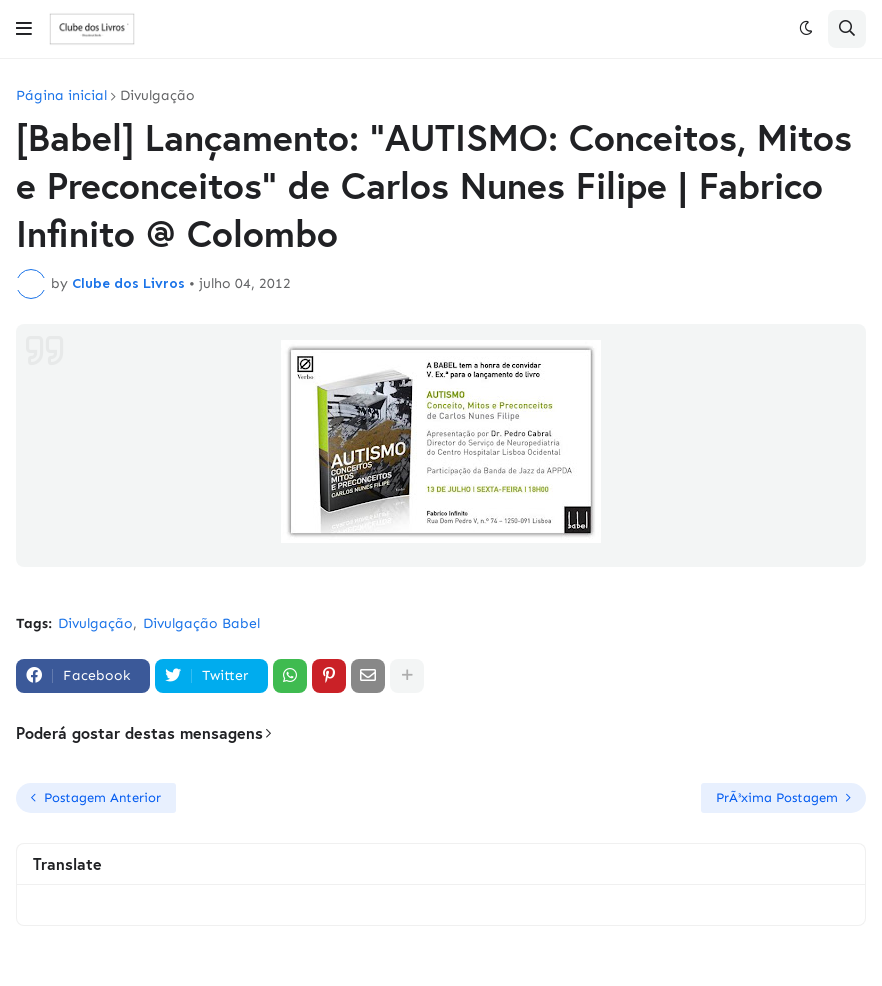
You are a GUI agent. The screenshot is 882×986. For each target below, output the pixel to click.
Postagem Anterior (102, 797)
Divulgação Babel (201, 623)
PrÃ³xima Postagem (777, 797)
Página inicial (61, 96)
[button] (24, 29)
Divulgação (157, 96)
